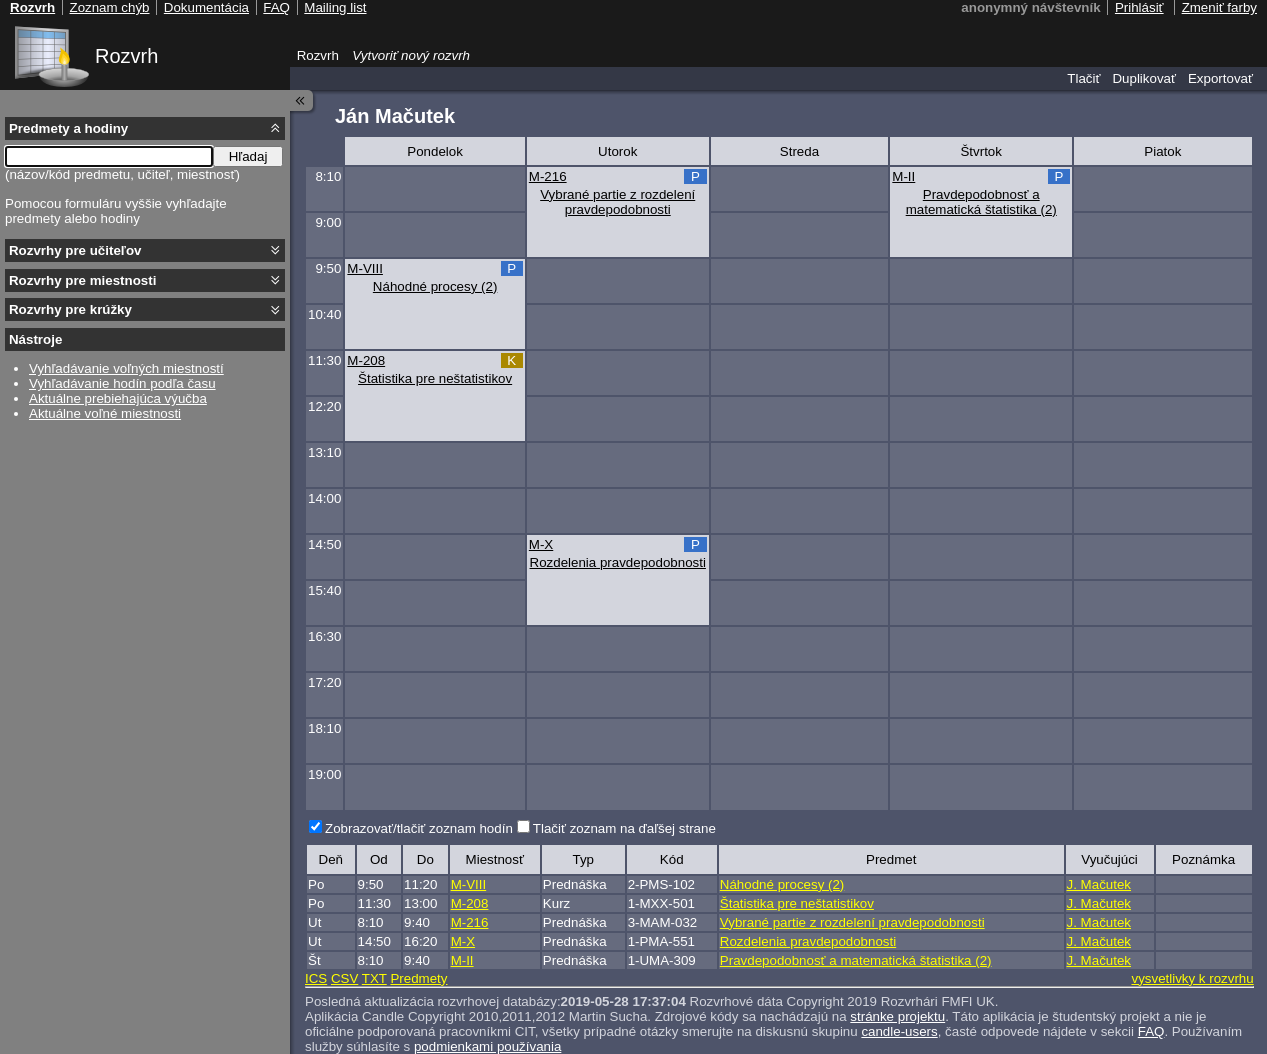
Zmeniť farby (1219, 7)
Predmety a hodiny (68, 128)
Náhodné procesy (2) (435, 286)
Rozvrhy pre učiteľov (75, 250)
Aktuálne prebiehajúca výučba (118, 398)
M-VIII (365, 268)
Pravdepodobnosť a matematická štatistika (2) (981, 202)
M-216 (548, 176)
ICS (316, 978)
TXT (374, 978)
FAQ (1151, 1031)
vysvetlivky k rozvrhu (1192, 978)
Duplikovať (1144, 78)
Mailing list (335, 7)
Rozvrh (126, 56)
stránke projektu (897, 1016)
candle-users (899, 1031)
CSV (344, 978)
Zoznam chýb (109, 7)
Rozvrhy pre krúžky (70, 309)
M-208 (366, 360)
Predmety (418, 978)
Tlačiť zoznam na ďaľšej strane (624, 828)
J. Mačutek (1099, 884)
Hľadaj (248, 156)
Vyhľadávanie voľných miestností (126, 368)
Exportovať (1220, 78)
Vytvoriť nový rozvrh (411, 55)
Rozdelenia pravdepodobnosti (618, 562)
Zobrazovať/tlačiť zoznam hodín (419, 828)
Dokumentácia (206, 7)
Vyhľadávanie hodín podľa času (122, 383)
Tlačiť (1083, 78)
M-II (903, 176)
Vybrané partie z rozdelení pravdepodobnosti (617, 202)
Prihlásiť (1139, 7)
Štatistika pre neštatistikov (435, 378)
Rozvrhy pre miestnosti (82, 280)
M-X (541, 544)
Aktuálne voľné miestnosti (105, 413)
